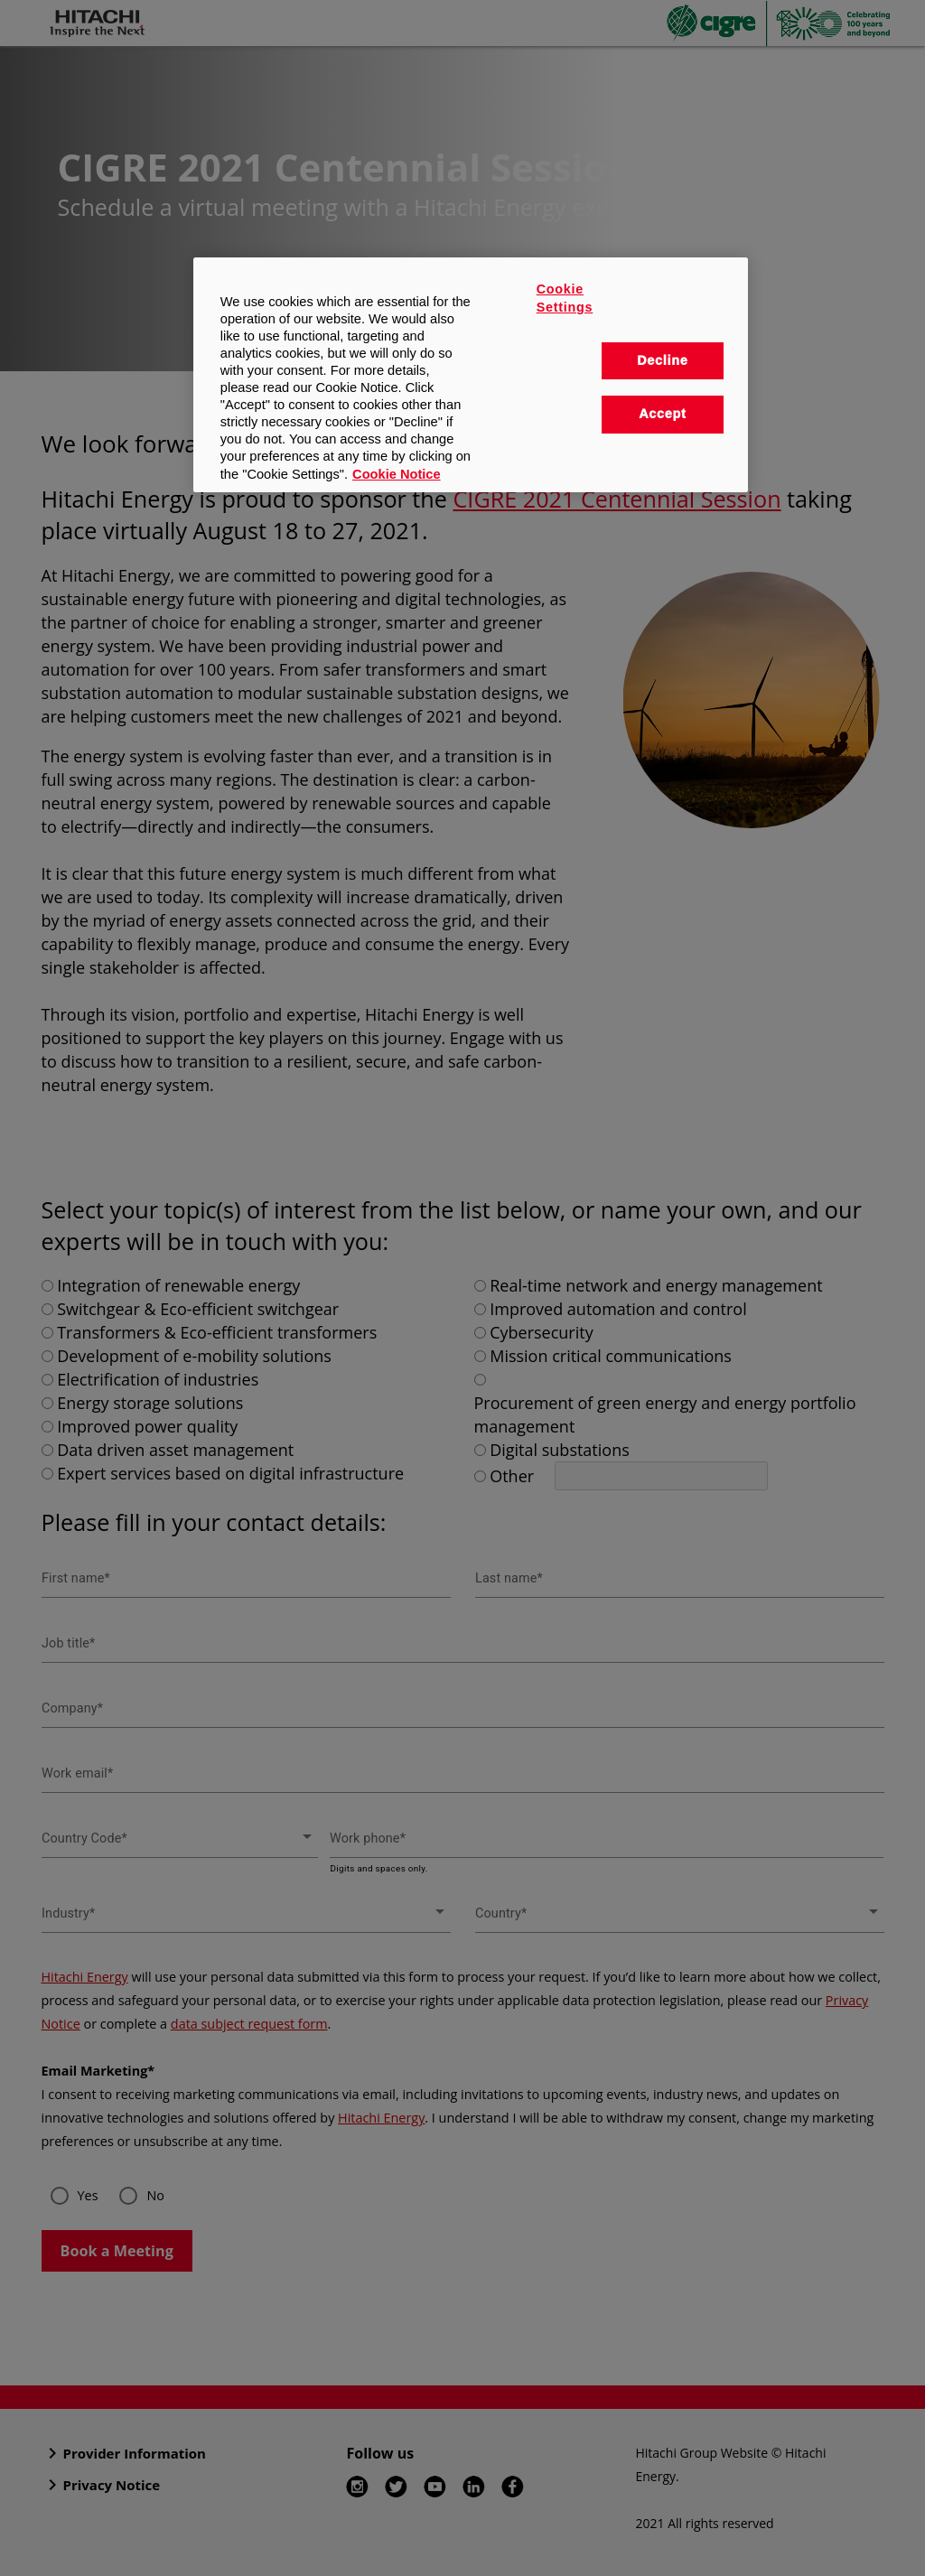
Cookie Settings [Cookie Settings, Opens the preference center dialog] (565, 298)
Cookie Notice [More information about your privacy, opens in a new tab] (396, 474)
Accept (662, 413)
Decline (662, 360)
